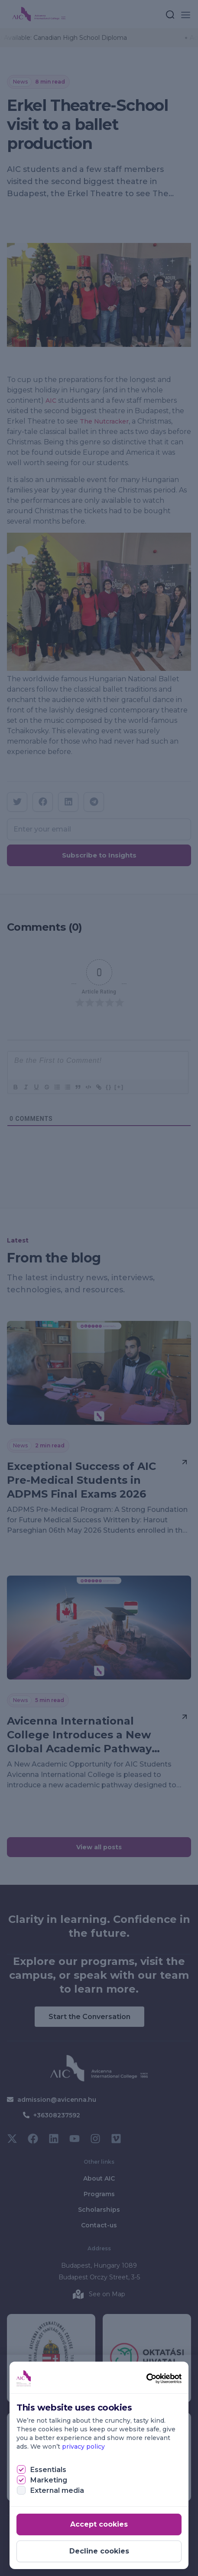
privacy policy (83, 2446)
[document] (99, 1288)
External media (57, 2490)
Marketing (48, 2480)
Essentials (48, 2470)
